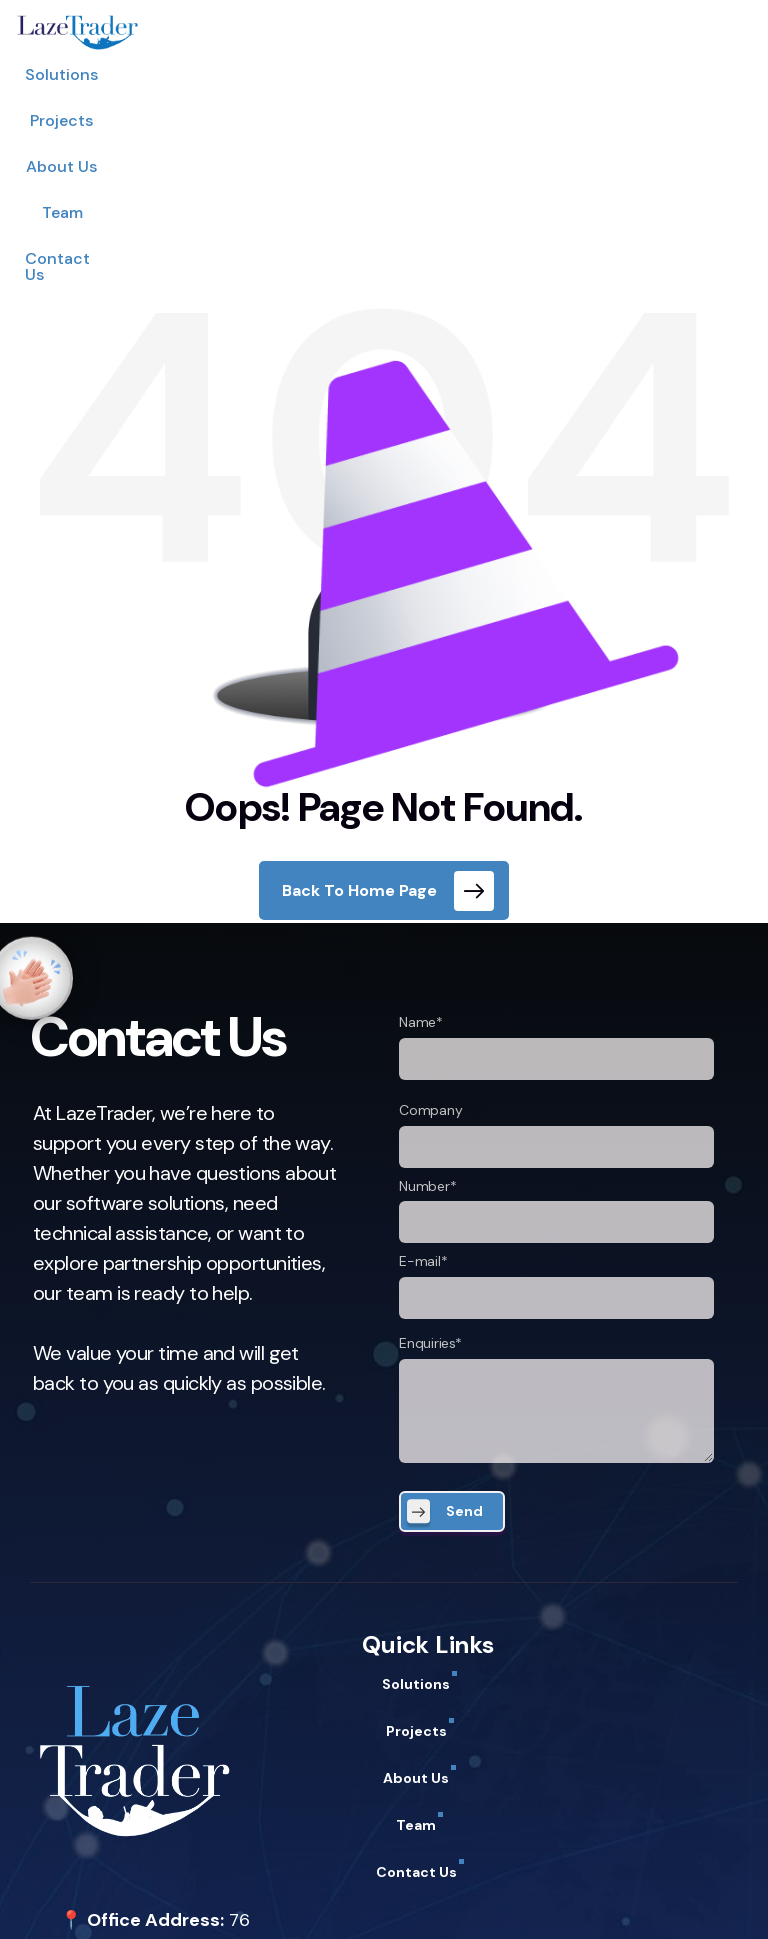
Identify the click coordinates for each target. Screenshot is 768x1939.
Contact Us (563, 74)
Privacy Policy (90, 1901)
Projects (291, 74)
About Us (386, 74)
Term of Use (202, 1901)
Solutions (197, 74)
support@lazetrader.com (165, 1847)
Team (471, 74)
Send (464, 1311)
